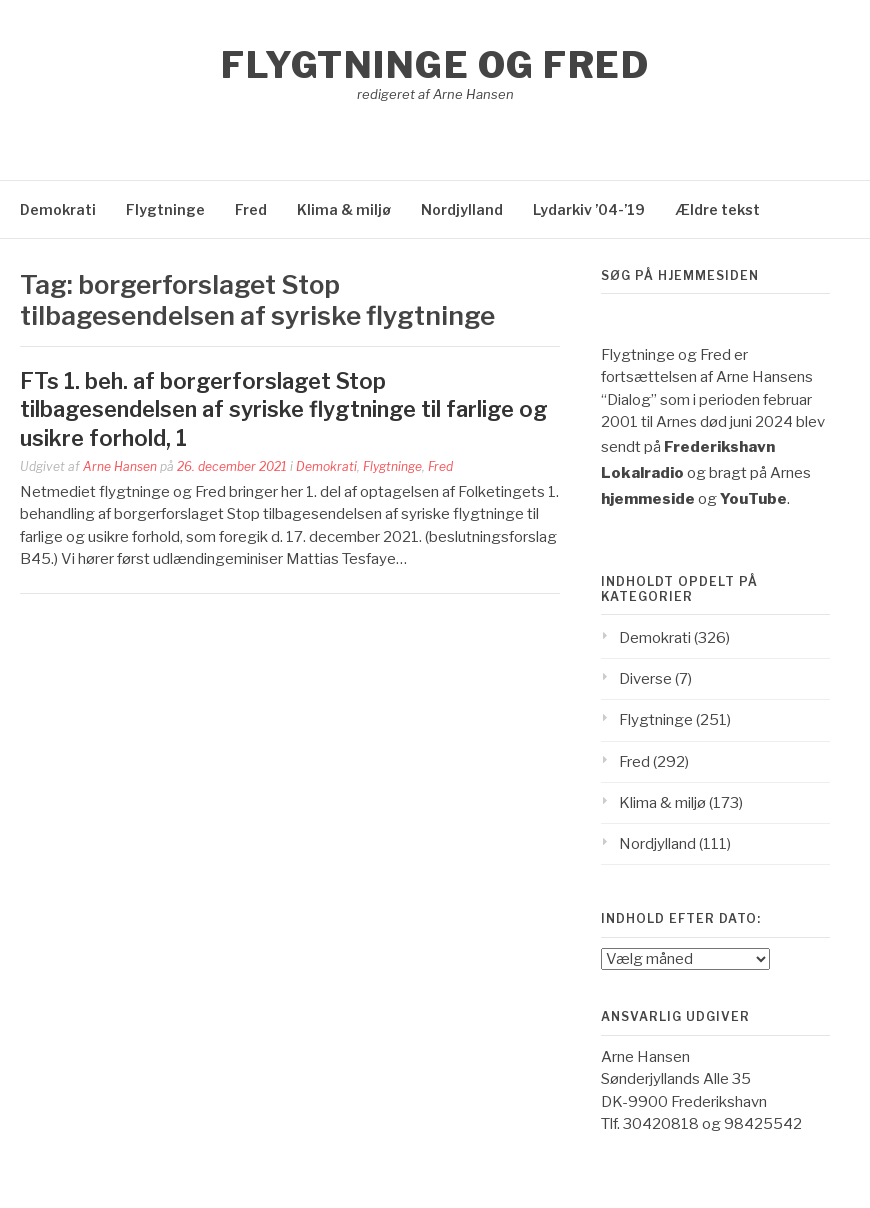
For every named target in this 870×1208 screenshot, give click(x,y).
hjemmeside (648, 499)
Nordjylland (462, 209)
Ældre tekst (717, 209)
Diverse (645, 679)
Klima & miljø (344, 209)
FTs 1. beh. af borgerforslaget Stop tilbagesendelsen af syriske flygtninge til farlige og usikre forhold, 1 (284, 409)
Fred (251, 209)
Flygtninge (165, 209)
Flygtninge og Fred (435, 65)
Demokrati (58, 209)
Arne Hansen (120, 466)
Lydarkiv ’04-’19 (589, 209)
